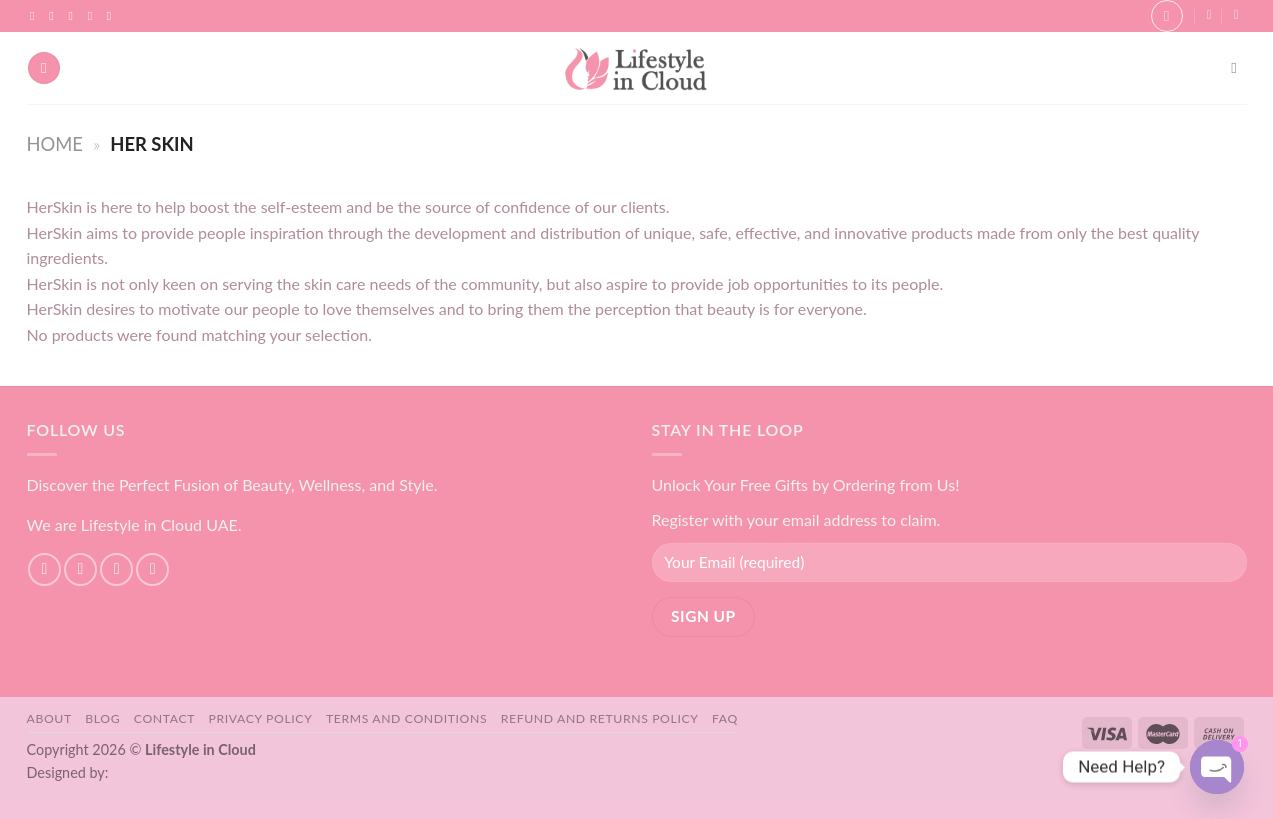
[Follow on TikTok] (74, 16)
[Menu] (44, 68)
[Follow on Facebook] (36, 16)
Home (55, 144)
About (49, 718)
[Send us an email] (94, 16)
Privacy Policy (261, 718)
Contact (164, 718)
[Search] (1238, 68)
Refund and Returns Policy (600, 718)
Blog (102, 718)
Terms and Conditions (406, 718)
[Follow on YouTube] (113, 16)
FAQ (725, 718)
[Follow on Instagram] (55, 16)
